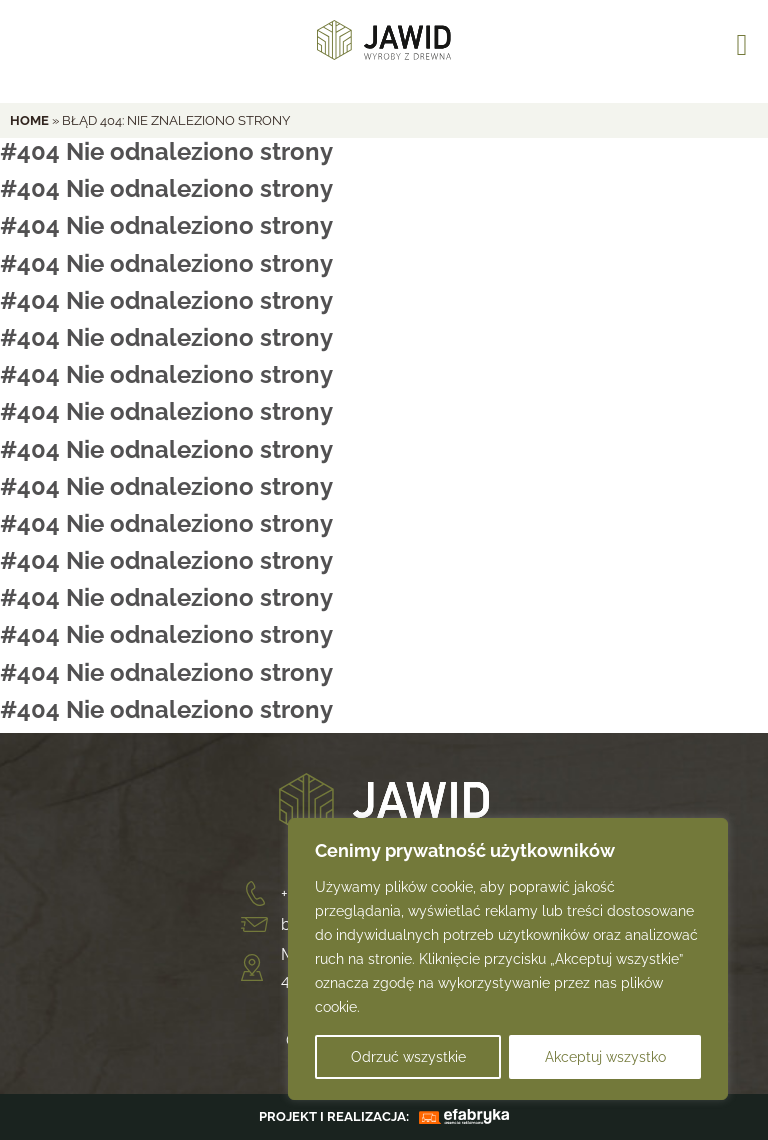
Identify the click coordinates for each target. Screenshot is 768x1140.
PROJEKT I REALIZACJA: (334, 1116)
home (29, 120)
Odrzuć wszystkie (408, 1057)
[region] (508, 959)
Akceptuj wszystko (605, 1057)
